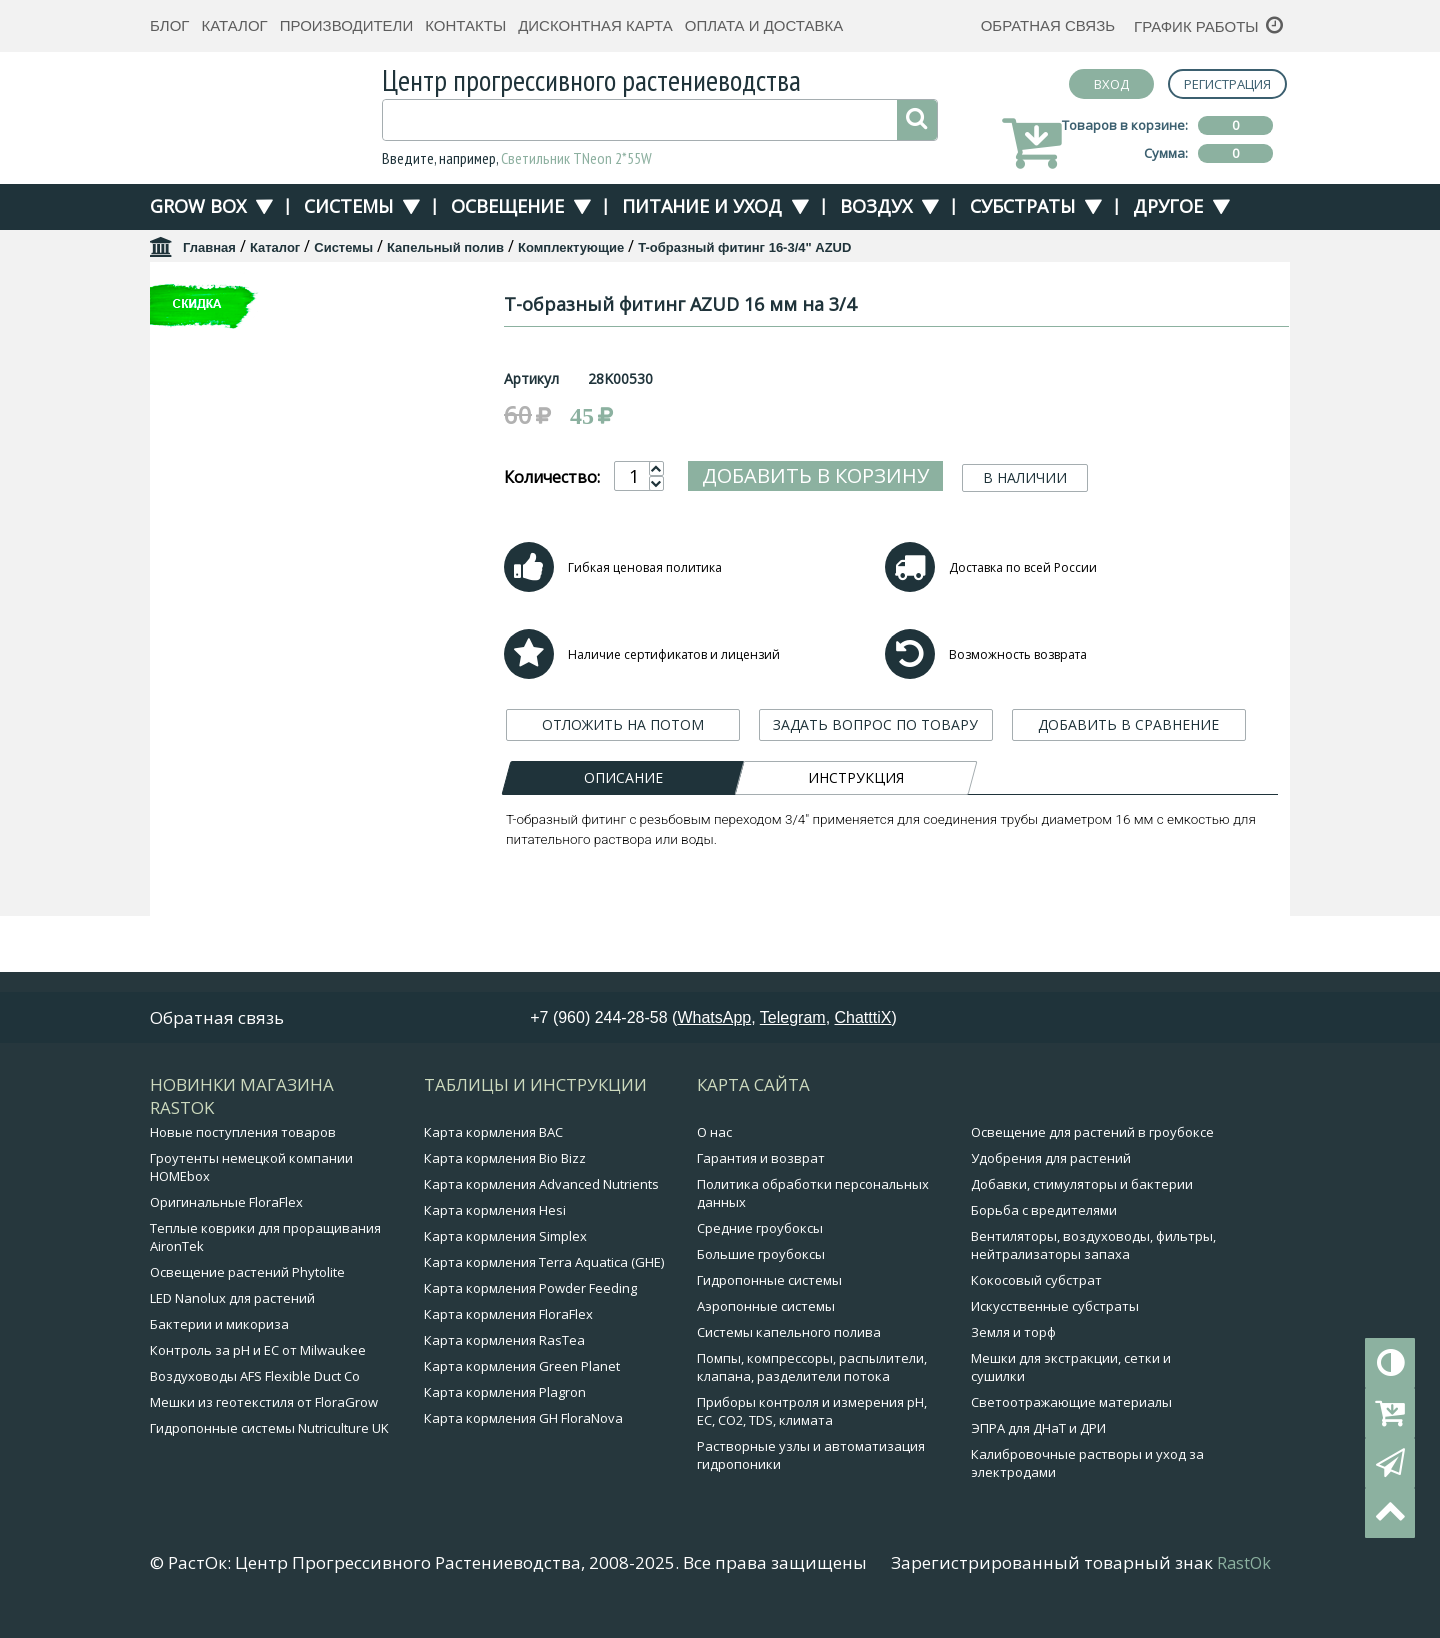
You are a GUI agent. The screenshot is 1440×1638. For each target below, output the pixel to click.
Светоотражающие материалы (1071, 1421)
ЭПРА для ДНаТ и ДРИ (1038, 1447)
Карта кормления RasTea (504, 1359)
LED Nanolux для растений (232, 1317)
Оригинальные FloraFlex (226, 1221)
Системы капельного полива (789, 1351)
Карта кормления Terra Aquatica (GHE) (544, 1281)
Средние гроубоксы (760, 1247)
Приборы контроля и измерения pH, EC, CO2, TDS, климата (812, 1430)
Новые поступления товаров (243, 1151)
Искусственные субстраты (1055, 1325)
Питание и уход (702, 206)
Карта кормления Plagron (505, 1411)
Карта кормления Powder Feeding (530, 1307)
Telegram (793, 1036)
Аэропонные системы (766, 1325)
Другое (1168, 206)
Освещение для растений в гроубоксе (1092, 1151)
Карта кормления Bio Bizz (505, 1177)
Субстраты (1022, 206)
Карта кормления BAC (493, 1151)
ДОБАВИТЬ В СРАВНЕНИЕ (1128, 819)
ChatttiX (863, 1036)
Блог (169, 25)
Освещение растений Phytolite (247, 1291)
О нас (714, 1151)
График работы (1196, 26)
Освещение (507, 206)
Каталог (234, 25)
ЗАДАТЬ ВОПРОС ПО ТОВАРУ (875, 819)
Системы (348, 206)
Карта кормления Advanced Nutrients (541, 1203)
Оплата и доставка (764, 25)
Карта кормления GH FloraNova (523, 1437)
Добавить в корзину (815, 475)
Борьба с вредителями (1044, 1229)
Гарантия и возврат (761, 1177)
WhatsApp (714, 1036)
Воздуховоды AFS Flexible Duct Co (255, 1395)
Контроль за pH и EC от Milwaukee (258, 1369)
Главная (209, 247)
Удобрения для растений (1051, 1177)
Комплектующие (571, 247)
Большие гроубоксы (761, 1273)
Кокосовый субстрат (1036, 1299)
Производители (347, 25)
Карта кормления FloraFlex (508, 1333)
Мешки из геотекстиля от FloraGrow (264, 1421)
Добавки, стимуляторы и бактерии (1082, 1203)
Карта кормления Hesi (495, 1229)
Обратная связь (1048, 25)
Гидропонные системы (769, 1299)
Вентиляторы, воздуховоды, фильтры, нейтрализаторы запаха (1093, 1264)
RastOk (1244, 1582)
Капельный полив (445, 247)
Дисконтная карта (595, 25)
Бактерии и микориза (219, 1343)
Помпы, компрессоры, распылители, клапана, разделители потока (812, 1386)
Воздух (876, 206)
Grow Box (198, 206)
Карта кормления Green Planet (522, 1385)
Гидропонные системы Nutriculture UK (269, 1447)
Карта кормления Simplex (505, 1255)
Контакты (465, 25)
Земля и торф (1013, 1351)
